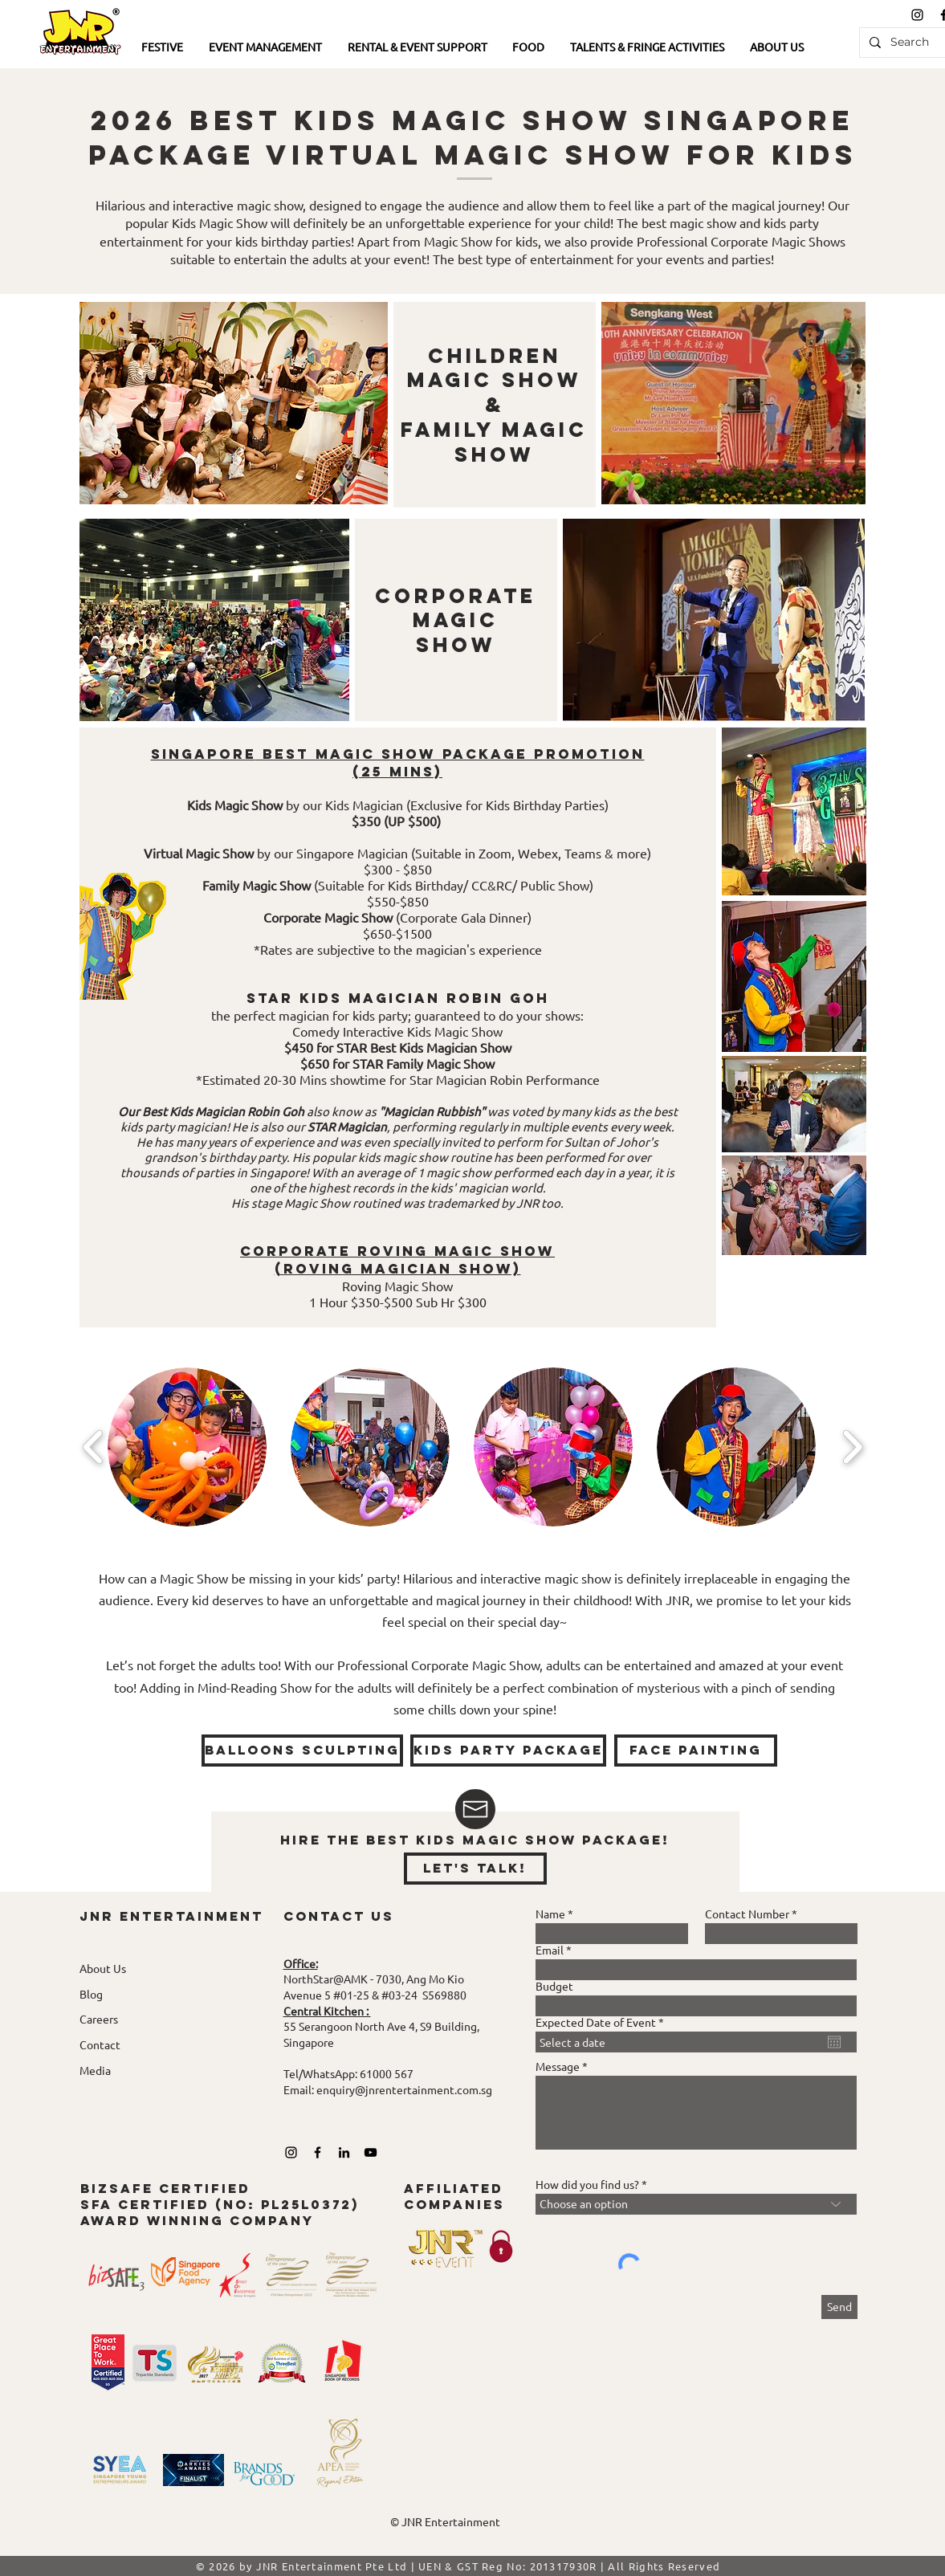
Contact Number (747, 1913)
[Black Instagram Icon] (917, 14)
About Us (102, 1968)
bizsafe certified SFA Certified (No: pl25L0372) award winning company (219, 2204)
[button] (163, 47)
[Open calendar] (834, 2042)
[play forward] (852, 1446)
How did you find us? (587, 2184)
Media (95, 2070)
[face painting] (695, 1750)
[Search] (911, 42)
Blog (91, 1994)
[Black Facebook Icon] (317, 2152)
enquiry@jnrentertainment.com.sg (404, 2089)
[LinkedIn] (344, 2152)
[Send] (839, 2307)
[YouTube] (370, 2152)
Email (550, 1949)
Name (550, 1913)
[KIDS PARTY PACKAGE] (508, 1750)
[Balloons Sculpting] (302, 1750)
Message (558, 2066)
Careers (98, 2018)
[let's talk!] (475, 1869)
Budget (554, 1985)
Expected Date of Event (603, 2022)
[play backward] (93, 1446)
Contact (99, 2044)
